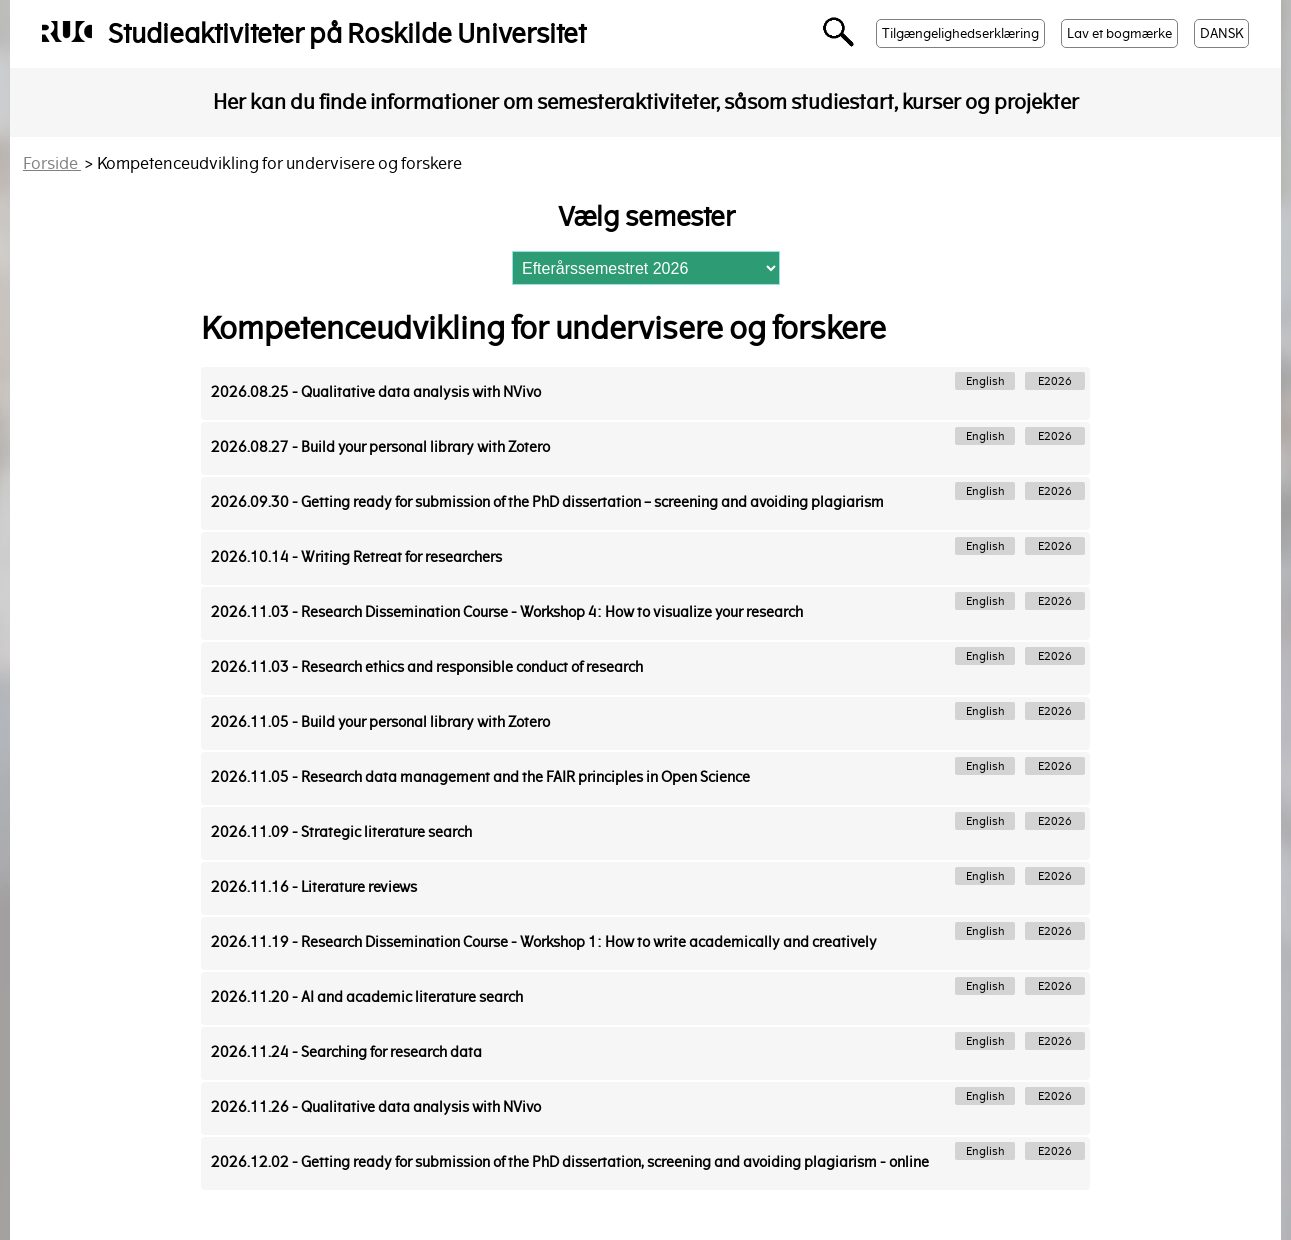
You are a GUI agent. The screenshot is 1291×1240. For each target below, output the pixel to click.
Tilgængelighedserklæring (960, 33)
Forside (52, 163)
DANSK (1221, 33)
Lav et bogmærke (1119, 33)
